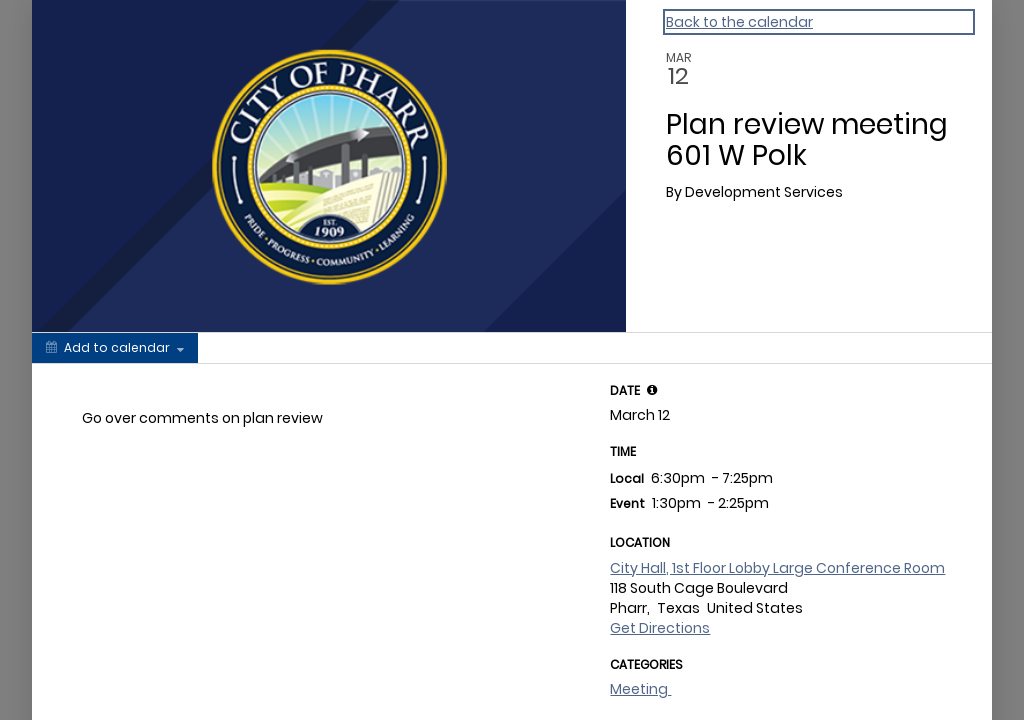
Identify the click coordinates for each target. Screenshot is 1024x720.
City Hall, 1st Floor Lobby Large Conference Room (777, 568)
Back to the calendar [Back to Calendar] (739, 22)
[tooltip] (652, 390)
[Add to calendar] (115, 348)
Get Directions (660, 628)
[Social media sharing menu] (235, 348)
